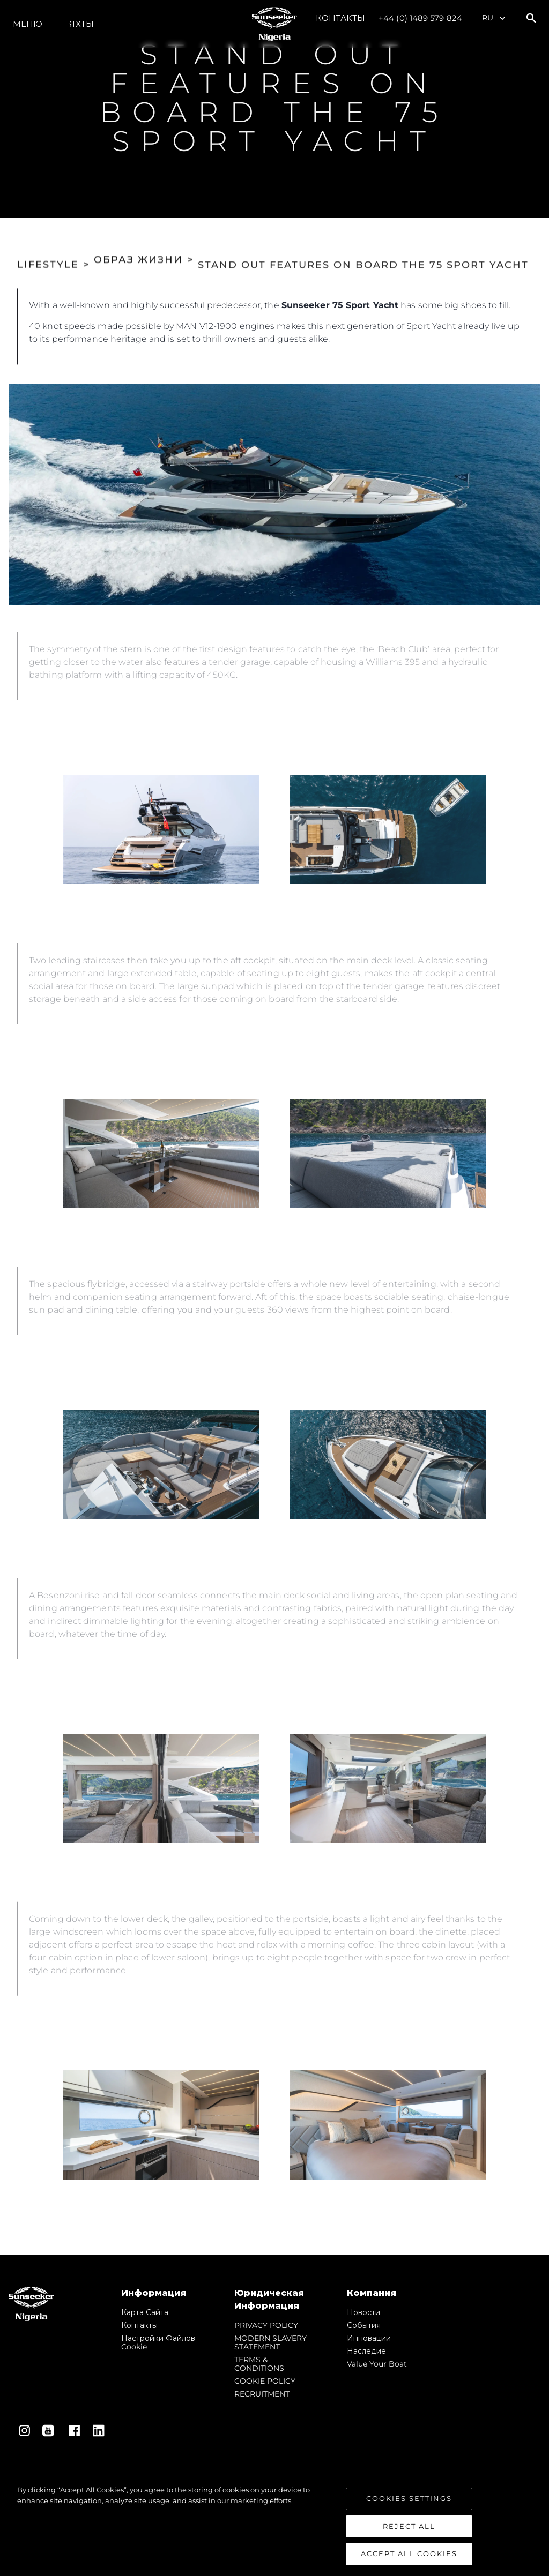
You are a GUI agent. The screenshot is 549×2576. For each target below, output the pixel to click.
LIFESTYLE (48, 249)
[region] (274, 2525)
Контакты (340, 18)
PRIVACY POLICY (266, 2325)
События (364, 2325)
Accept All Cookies (409, 2553)
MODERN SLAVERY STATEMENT (270, 2342)
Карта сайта (144, 2312)
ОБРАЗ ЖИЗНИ (138, 249)
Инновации (369, 2338)
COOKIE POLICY (264, 2381)
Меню (27, 24)
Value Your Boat (377, 2364)
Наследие (366, 2351)
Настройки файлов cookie (158, 2342)
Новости (363, 2312)
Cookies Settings (409, 2498)
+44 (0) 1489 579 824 (420, 18)
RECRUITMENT (262, 2394)
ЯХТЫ (81, 24)
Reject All (409, 2526)
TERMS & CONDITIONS (259, 2364)
